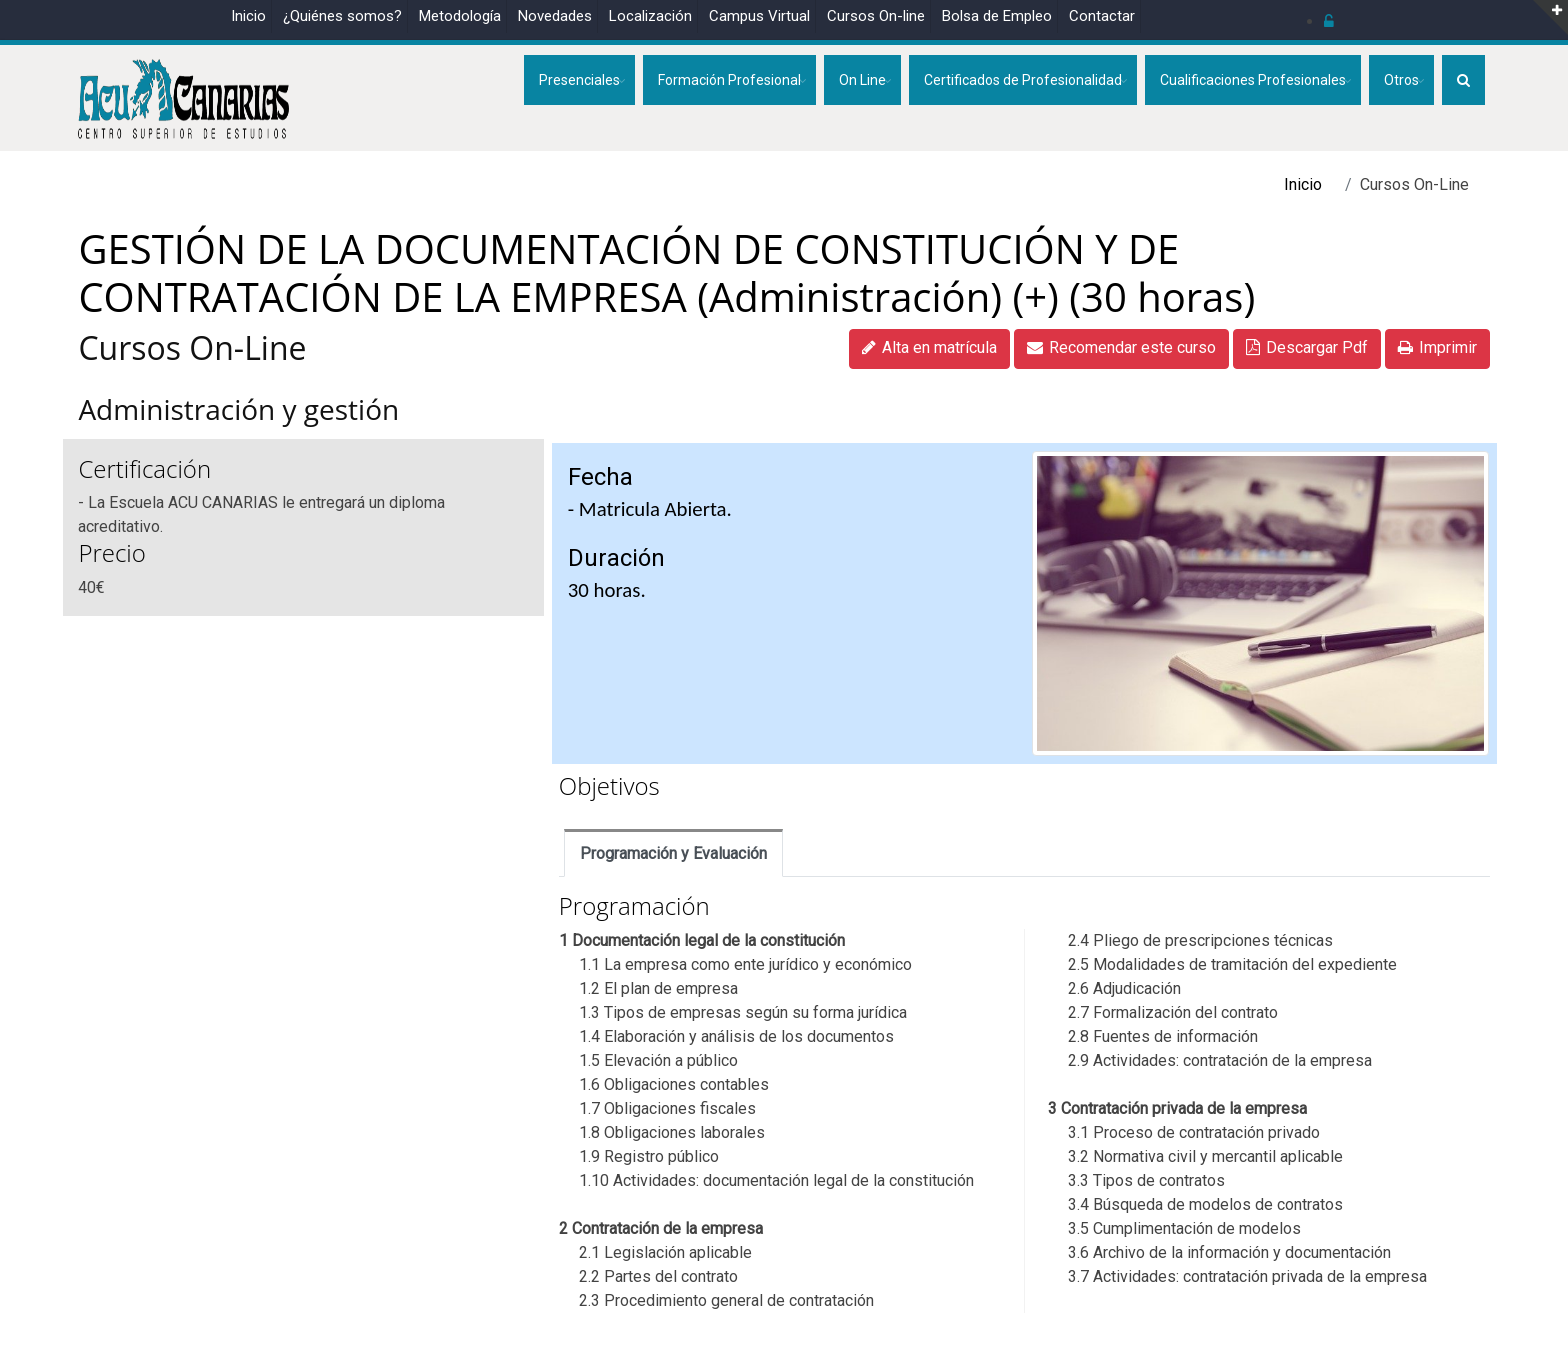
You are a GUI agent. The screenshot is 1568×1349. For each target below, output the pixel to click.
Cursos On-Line (192, 347)
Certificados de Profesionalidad (1023, 80)
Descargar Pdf (1307, 347)
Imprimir (1437, 347)
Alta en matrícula (929, 347)
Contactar (1102, 16)
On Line (862, 80)
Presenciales (579, 80)
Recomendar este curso (1121, 347)
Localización (650, 16)
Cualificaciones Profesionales (1253, 80)
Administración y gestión (245, 409)
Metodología (460, 16)
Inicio (248, 16)
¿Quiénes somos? (342, 16)
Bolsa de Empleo (997, 16)
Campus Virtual (759, 16)
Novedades (555, 16)
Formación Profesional (729, 80)
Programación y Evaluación (673, 853)
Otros (1401, 80)
